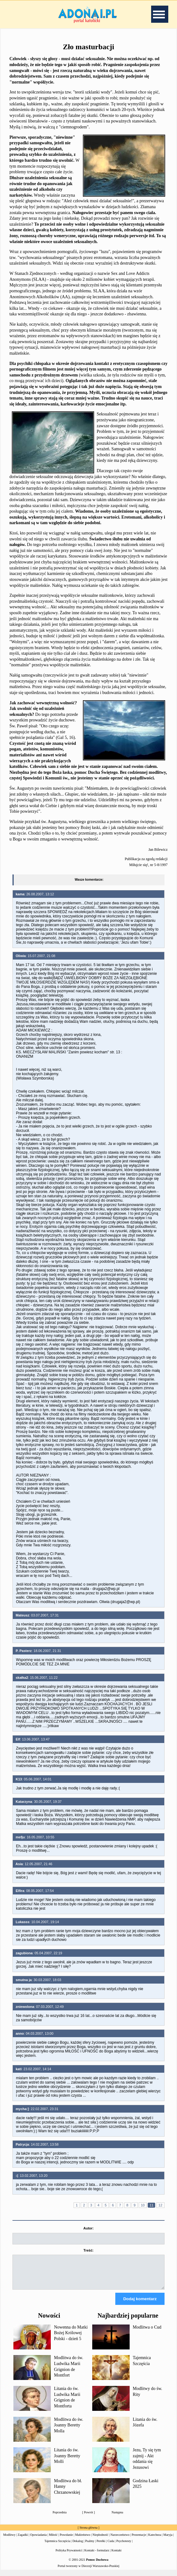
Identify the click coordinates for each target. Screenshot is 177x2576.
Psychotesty (123, 2546)
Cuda (111, 2546)
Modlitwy (9, 2540)
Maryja (167, 2540)
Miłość (53, 2540)
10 (143, 2205)
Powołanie (66, 2540)
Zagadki (23, 2540)
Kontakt (117, 2556)
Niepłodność (100, 2540)
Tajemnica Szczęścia (57, 2546)
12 (160, 2205)
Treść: (88, 2250)
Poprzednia (60, 2518)
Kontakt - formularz (96, 2556)
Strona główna (88, 2533)
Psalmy (89, 2546)
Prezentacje (139, 2540)
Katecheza (154, 2540)
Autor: (88, 2228)
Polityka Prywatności (68, 2556)
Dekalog (77, 2546)
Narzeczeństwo (119, 2540)
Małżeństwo (82, 2540)
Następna (117, 2518)
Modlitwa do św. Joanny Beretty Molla (68, 2431)
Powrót (88, 2518)
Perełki (101, 2546)
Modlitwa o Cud (147, 2332)
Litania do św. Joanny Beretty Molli (67, 2461)
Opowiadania (38, 2540)
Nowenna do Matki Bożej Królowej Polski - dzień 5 (71, 2338)
